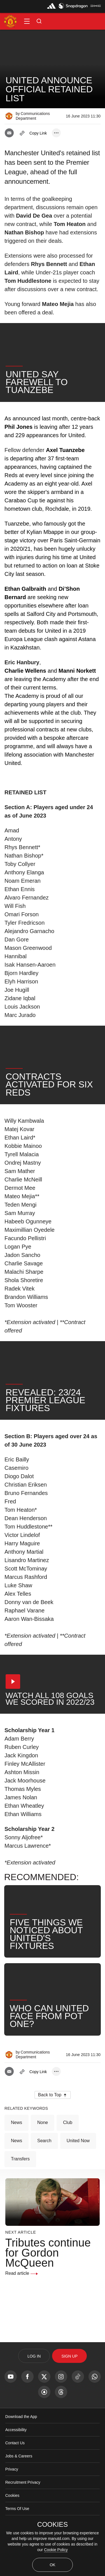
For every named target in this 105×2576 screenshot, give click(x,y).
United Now (78, 2140)
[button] (27, 21)
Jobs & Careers (18, 2456)
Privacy (11, 2469)
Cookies (12, 2495)
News (16, 2122)
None (42, 2122)
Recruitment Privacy (22, 2482)
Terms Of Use (17, 2508)
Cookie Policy (56, 2549)
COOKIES (52, 2524)
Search (44, 2140)
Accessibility (16, 2429)
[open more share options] (56, 132)
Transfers (20, 2158)
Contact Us (15, 2443)
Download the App (21, 2416)
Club (67, 2122)
